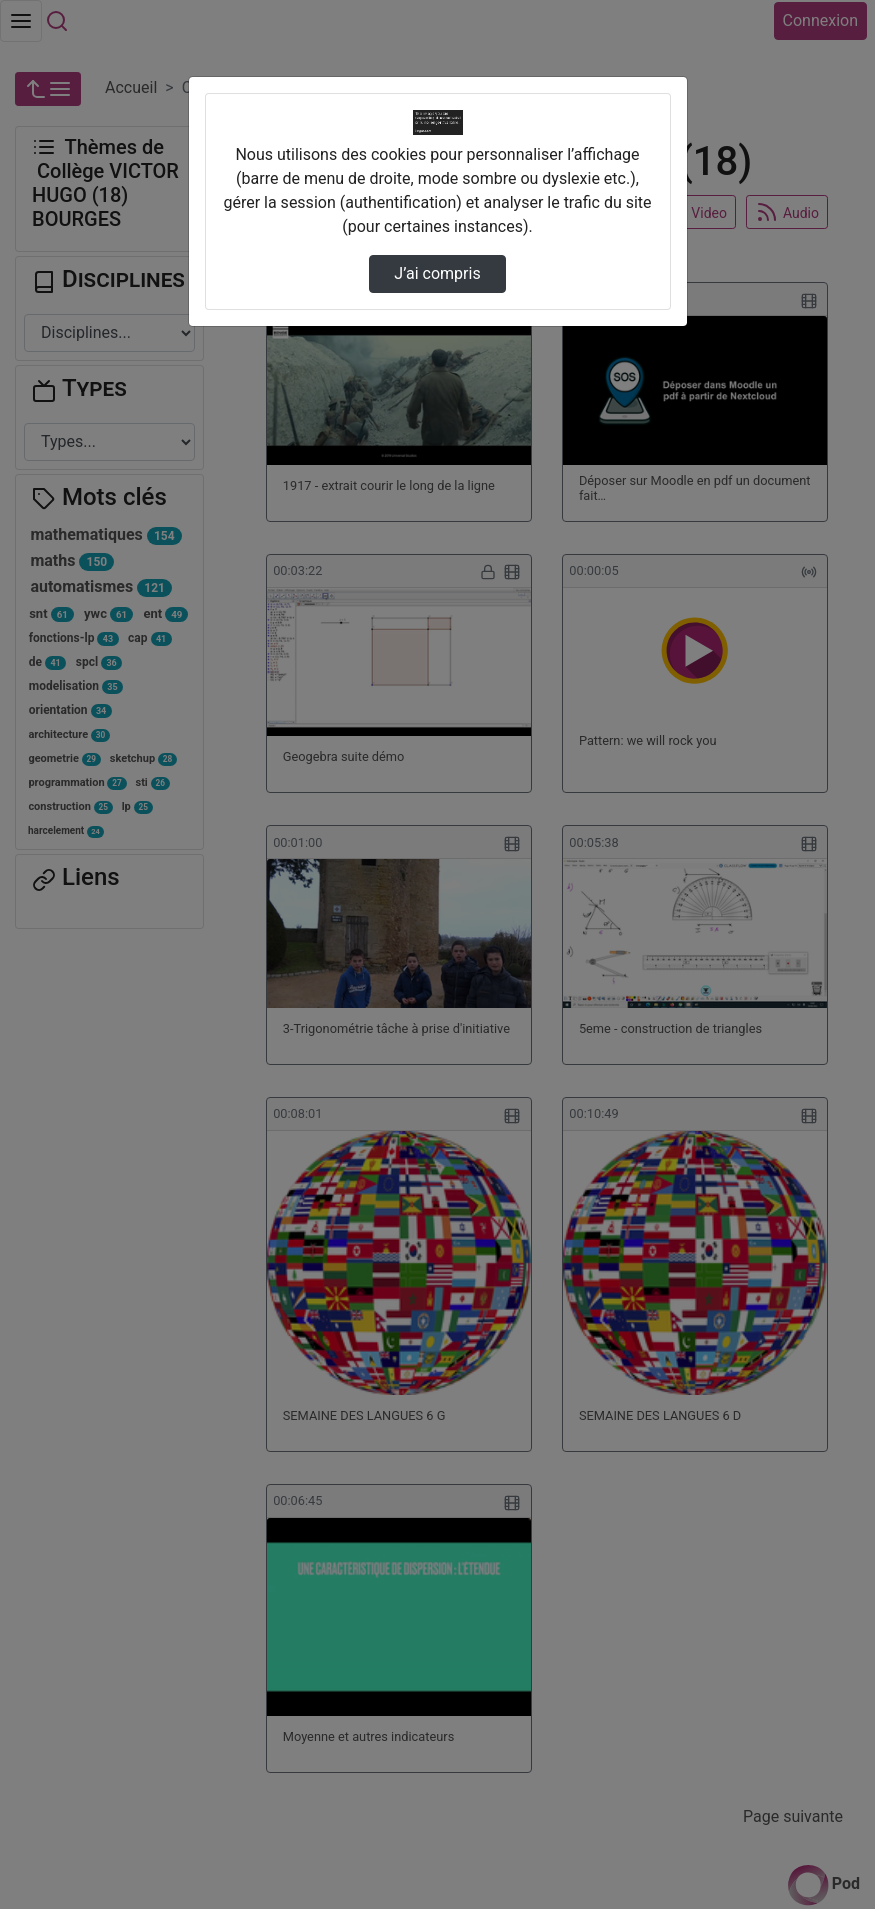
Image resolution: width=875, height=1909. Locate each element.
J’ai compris (437, 273)
